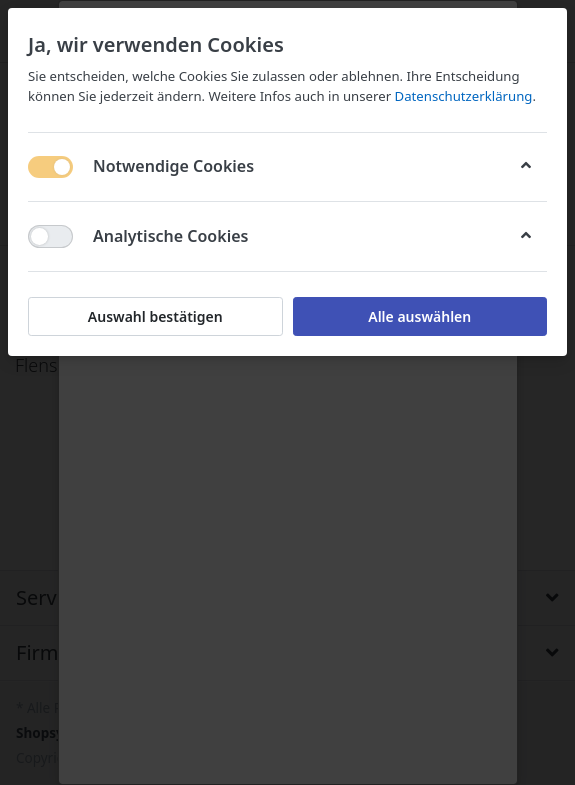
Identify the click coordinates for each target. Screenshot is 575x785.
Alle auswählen (419, 316)
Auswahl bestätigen (155, 316)
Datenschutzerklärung (464, 96)
